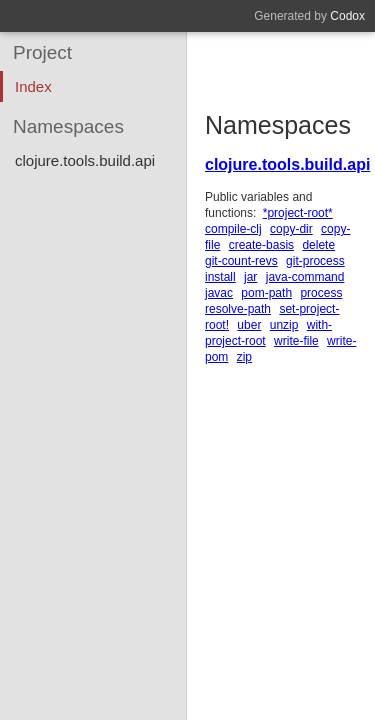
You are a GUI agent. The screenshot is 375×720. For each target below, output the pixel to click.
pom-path (266, 293)
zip (244, 357)
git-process (315, 261)
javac (219, 293)
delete (318, 245)
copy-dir (291, 229)
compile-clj (233, 229)
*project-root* (298, 213)
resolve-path (238, 309)
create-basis (261, 245)
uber (249, 325)
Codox (347, 16)
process (321, 293)
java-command (305, 277)
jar (250, 277)
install (220, 277)
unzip (284, 325)
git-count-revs (241, 261)
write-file (296, 341)
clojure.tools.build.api (287, 164)
